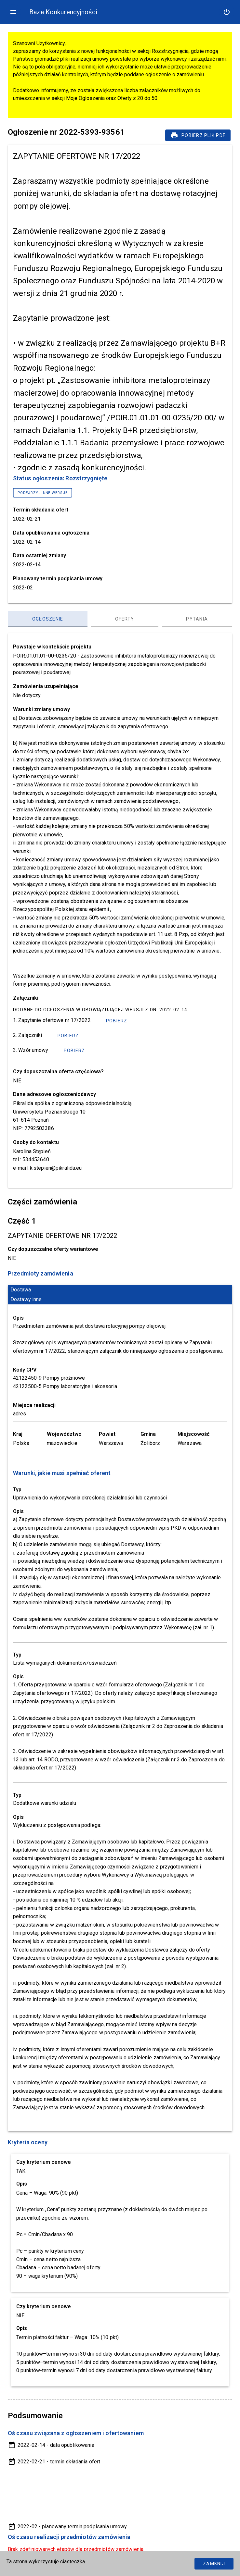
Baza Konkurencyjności (63, 12)
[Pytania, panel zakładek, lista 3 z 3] (197, 619)
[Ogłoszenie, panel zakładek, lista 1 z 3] (47, 619)
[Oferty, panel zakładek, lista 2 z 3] (124, 619)
